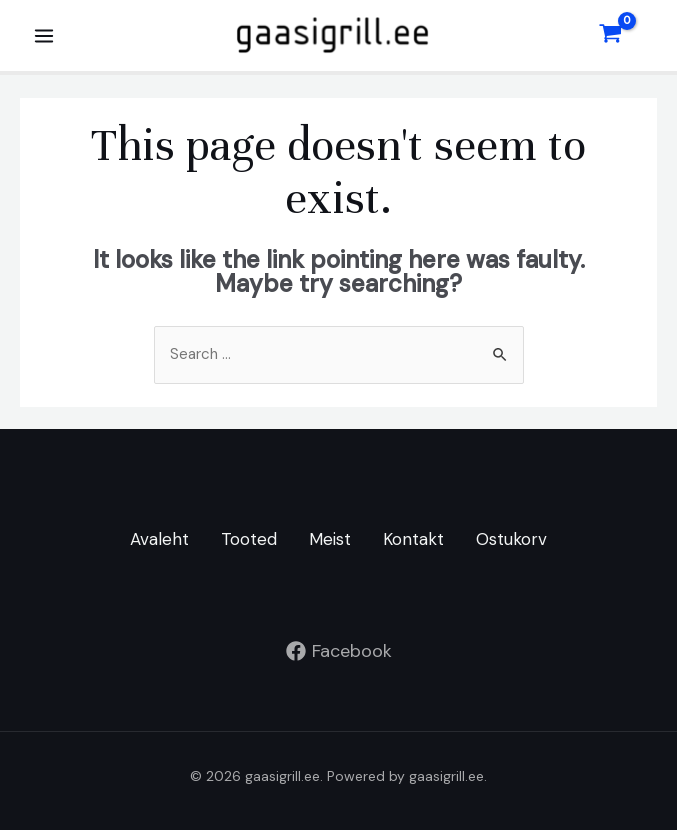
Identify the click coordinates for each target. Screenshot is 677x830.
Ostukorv (511, 540)
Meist (330, 540)
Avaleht (159, 540)
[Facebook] (338, 651)
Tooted (249, 540)
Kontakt (413, 540)
